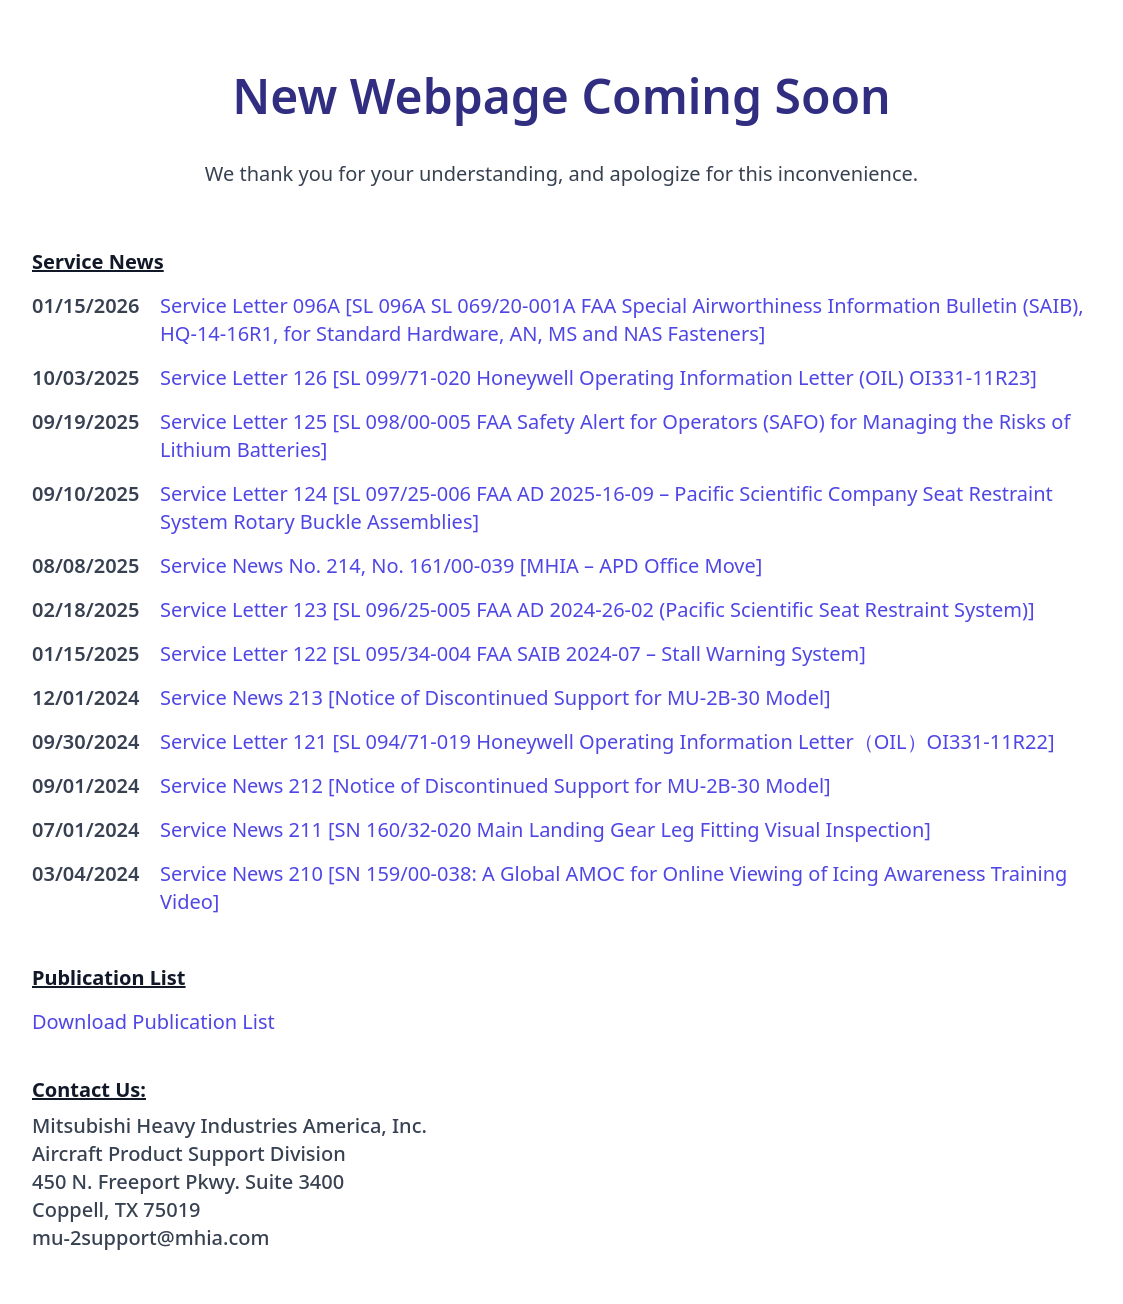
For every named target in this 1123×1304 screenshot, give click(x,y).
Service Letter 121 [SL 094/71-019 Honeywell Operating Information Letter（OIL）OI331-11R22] (607, 741)
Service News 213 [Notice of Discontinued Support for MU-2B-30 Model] (495, 697)
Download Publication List (153, 1021)
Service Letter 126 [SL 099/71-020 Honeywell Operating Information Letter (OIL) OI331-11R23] (598, 377)
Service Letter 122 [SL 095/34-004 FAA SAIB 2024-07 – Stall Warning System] (513, 653)
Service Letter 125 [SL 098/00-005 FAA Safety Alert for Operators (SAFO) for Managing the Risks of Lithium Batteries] (615, 435)
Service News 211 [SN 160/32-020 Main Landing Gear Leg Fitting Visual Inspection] (545, 829)
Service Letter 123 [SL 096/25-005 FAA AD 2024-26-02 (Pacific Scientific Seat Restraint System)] (597, 609)
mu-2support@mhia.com (150, 1237)
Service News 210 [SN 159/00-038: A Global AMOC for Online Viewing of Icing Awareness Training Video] (613, 887)
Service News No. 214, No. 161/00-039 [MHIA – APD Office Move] (461, 565)
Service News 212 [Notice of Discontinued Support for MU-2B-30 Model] (495, 785)
